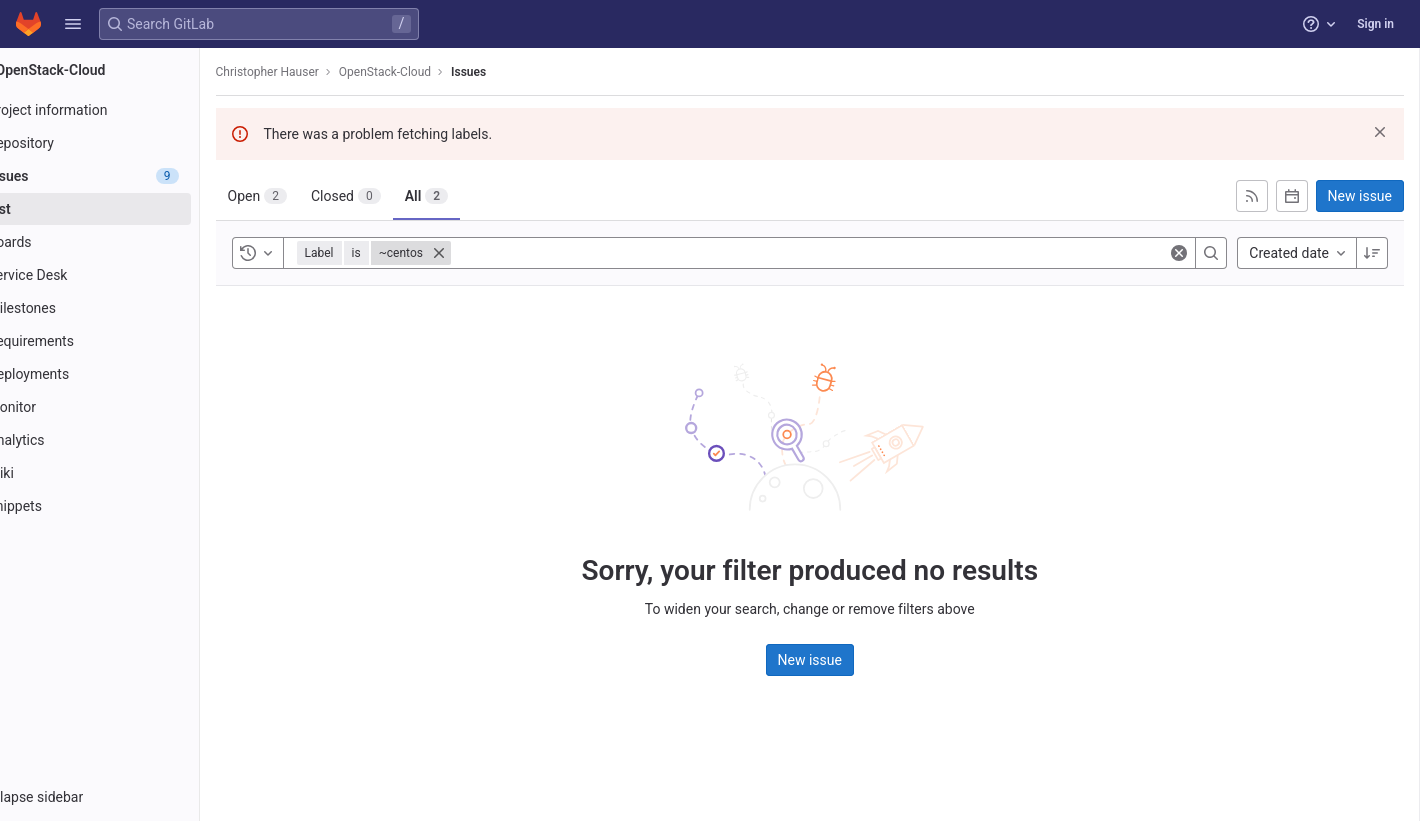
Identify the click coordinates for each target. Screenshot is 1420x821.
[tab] (313, 196)
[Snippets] (127, 506)
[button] (73, 24)
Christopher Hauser (323, 72)
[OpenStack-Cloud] (128, 70)
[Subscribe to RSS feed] (1252, 196)
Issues (525, 72)
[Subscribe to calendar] (1292, 196)
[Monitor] (127, 407)
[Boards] (127, 242)
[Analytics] (127, 440)
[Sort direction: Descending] (1372, 253)
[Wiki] (127, 473)
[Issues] (127, 176)
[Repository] (127, 143)
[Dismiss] (1380, 132)
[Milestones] (127, 308)
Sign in (1375, 24)
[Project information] (127, 110)
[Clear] (1179, 253)
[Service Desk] (127, 275)
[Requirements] (127, 341)
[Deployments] (127, 374)
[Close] (495, 253)
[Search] (1211, 253)
